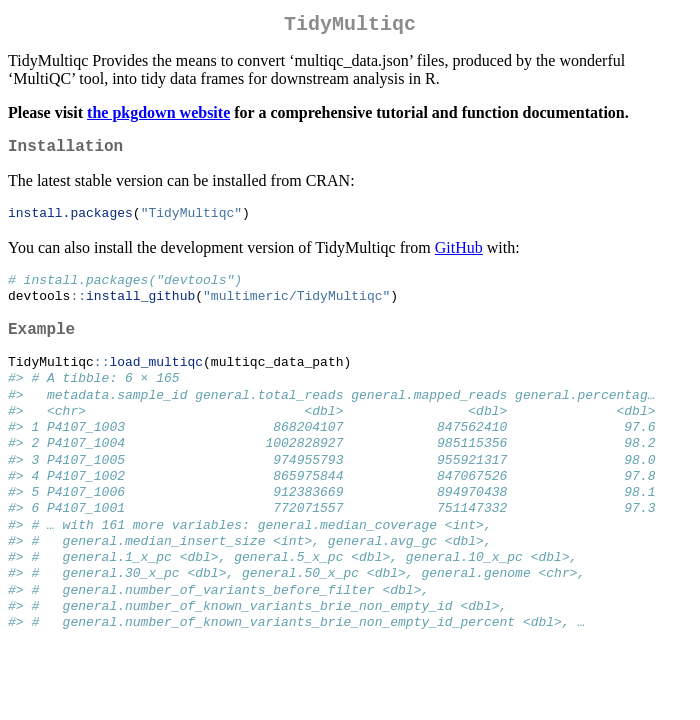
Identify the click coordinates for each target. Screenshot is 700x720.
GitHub (459, 256)
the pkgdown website (158, 116)
